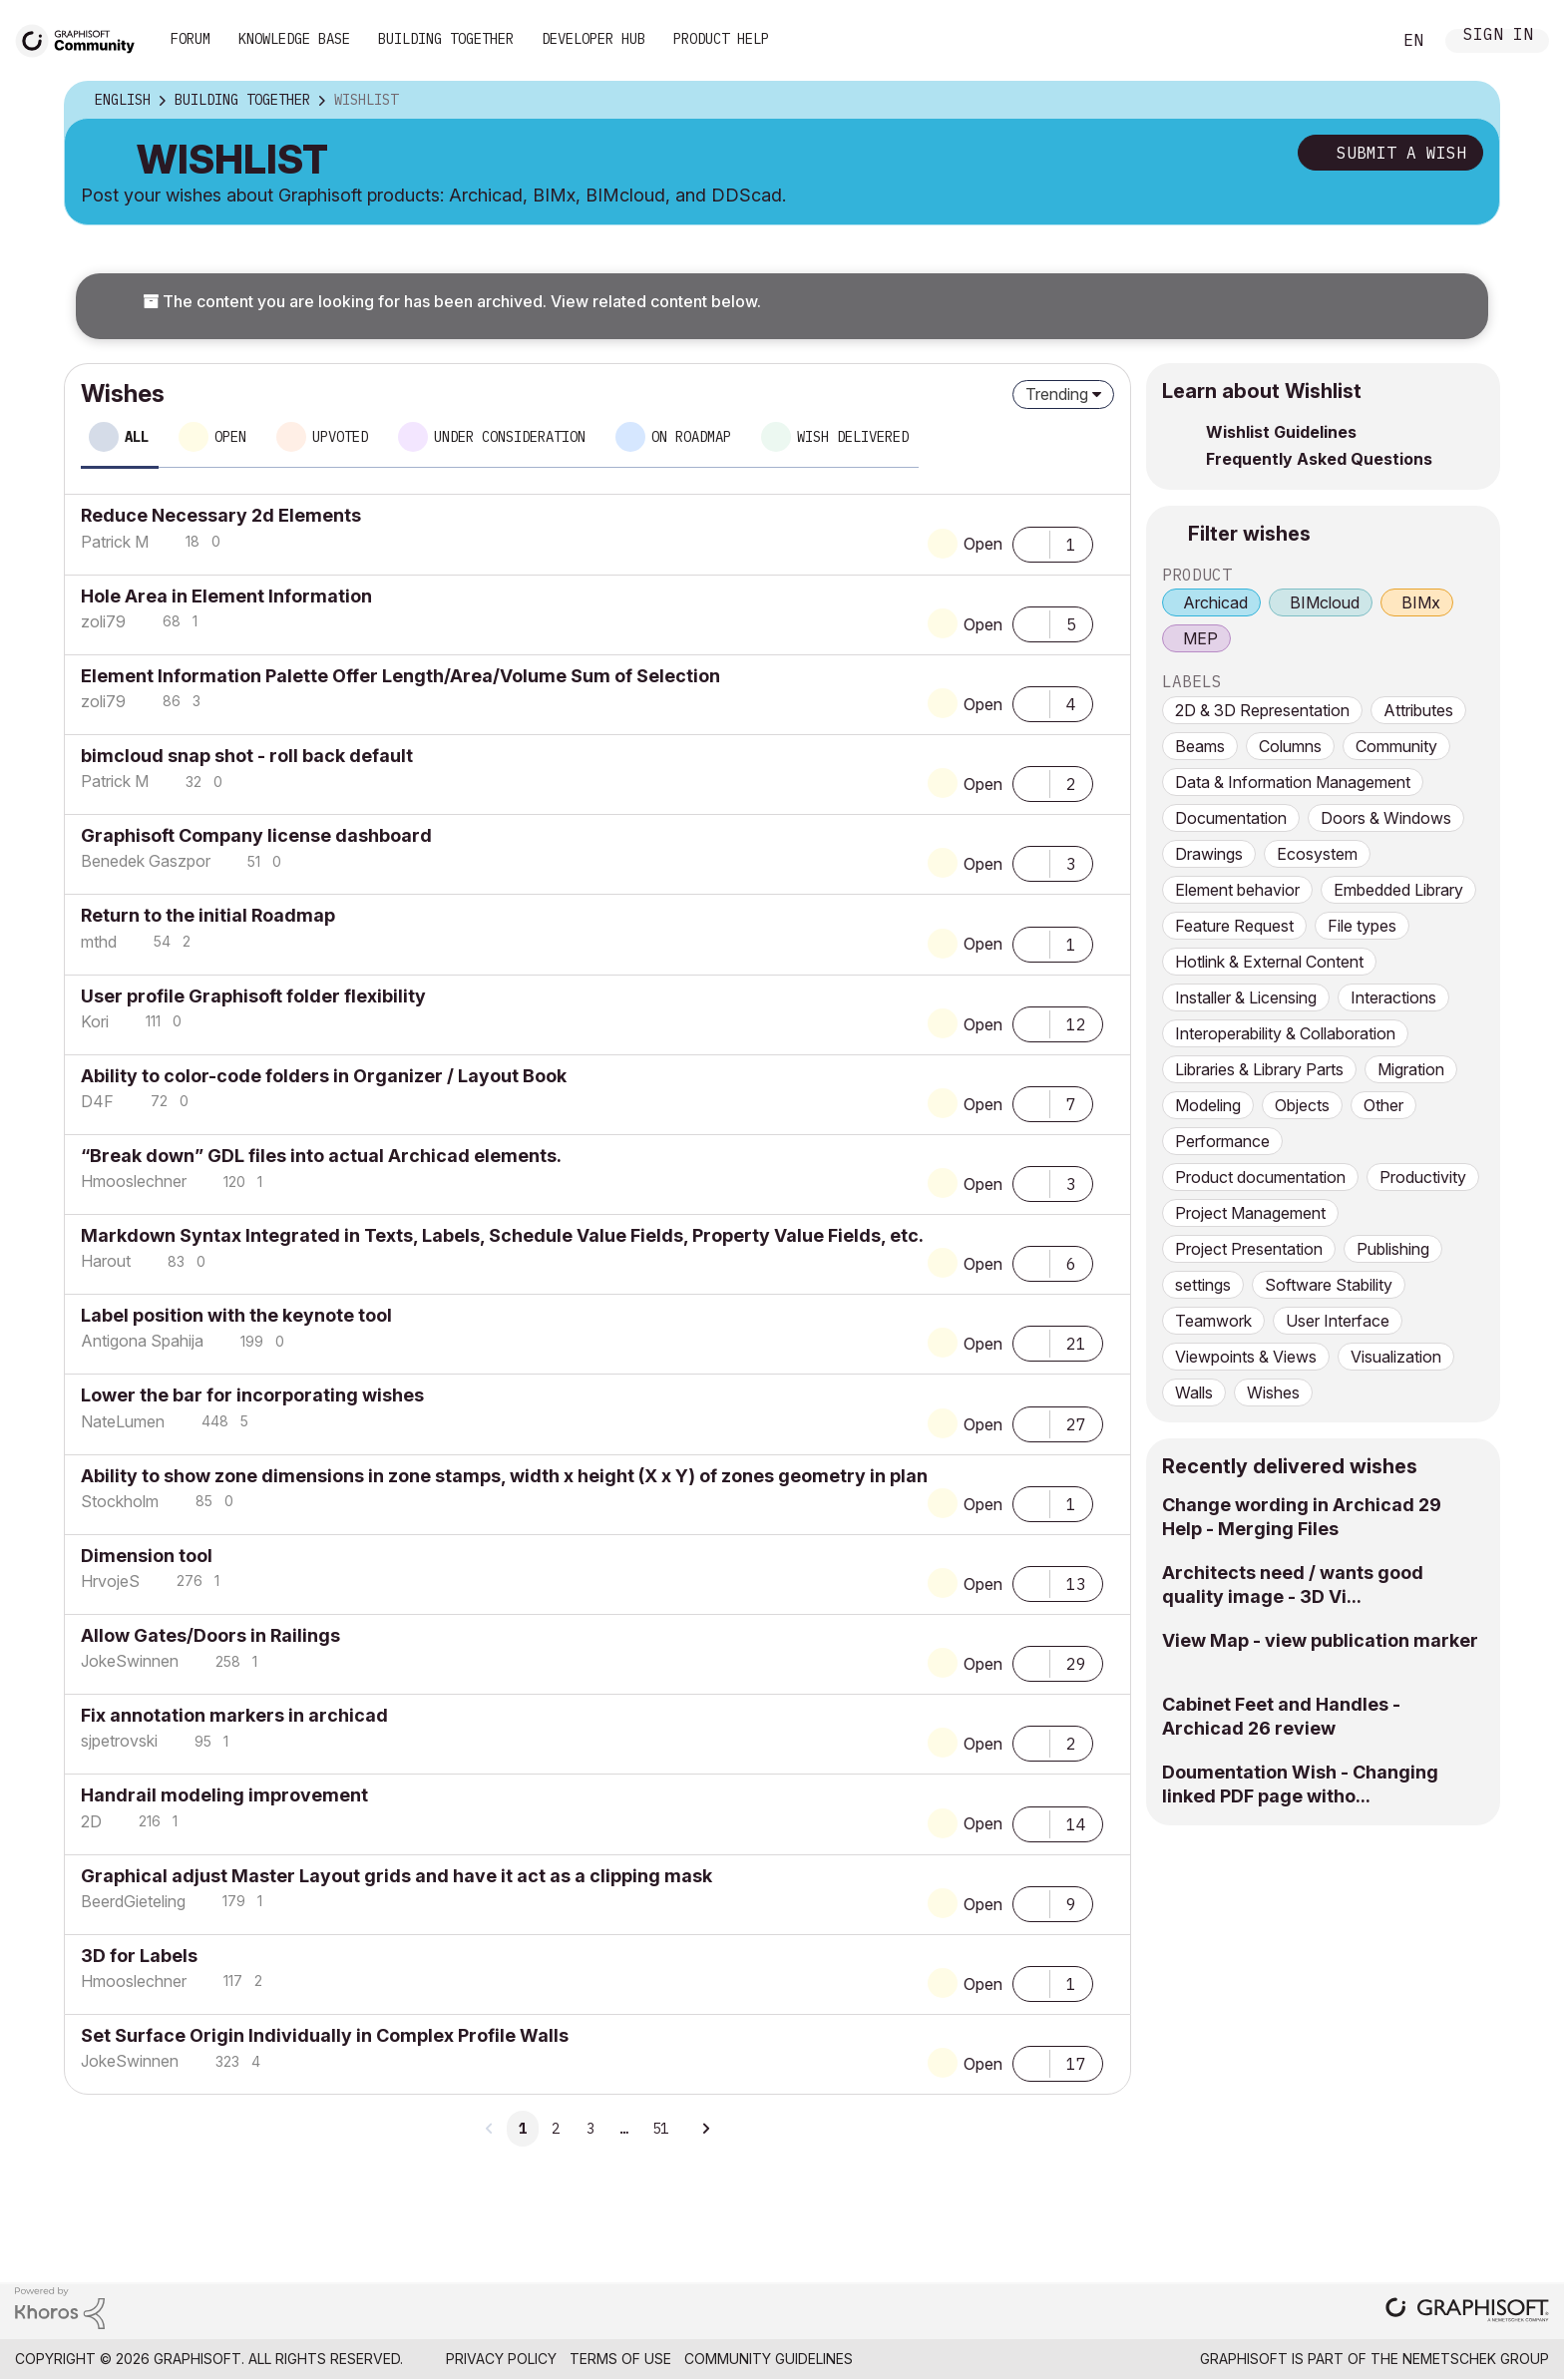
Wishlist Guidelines (1281, 432)
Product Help (721, 39)
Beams (1200, 746)
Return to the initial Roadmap (208, 915)
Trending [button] (1056, 394)
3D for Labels (139, 1955)
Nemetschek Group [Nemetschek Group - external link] (1475, 2358)
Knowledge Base (294, 39)
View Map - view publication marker (1320, 1640)
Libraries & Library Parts (1259, 1069)
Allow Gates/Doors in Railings (210, 1635)
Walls (1194, 1392)
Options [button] (1471, 101)
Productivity (1422, 1177)
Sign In (1498, 36)
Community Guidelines (768, 2358)
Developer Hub (593, 39)
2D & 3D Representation (1262, 710)
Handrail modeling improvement (224, 1795)
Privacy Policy (501, 2358)
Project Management (1250, 1213)
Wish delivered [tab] (853, 437)
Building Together (446, 39)
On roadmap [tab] (691, 437)
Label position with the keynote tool (236, 1315)
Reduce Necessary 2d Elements (221, 515)
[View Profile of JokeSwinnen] (130, 1661)
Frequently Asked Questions (1319, 459)
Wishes (1273, 1392)
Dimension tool (146, 1555)
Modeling (1208, 1105)
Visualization (1396, 1357)
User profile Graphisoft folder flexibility (253, 996)
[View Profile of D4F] (97, 1101)
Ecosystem (1317, 854)
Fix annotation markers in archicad (234, 1715)
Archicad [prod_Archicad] (1215, 602)
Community (1396, 746)
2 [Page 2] (556, 2129)
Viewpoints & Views (1246, 1357)
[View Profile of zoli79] (103, 621)
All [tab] (137, 437)
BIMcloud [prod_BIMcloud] (1325, 602)
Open (983, 544)
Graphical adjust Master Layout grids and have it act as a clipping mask (396, 1875)
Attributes (1418, 710)
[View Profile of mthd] (99, 942)
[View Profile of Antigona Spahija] (142, 1341)
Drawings (1209, 854)
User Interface (1337, 1321)
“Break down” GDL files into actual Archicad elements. (321, 1155)
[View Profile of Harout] (106, 1261)
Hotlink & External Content (1269, 962)
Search (1354, 41)
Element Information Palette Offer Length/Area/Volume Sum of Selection (400, 675)
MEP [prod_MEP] (1200, 638)
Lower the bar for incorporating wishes (252, 1395)
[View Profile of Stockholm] (120, 1501)
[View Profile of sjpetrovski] (119, 1741)
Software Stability (1328, 1285)
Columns (1290, 746)
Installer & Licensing (1246, 997)
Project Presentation (1249, 1249)
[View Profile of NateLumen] (123, 1421)
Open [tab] (230, 437)
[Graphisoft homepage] (1467, 2311)
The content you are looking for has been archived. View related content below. (452, 301)
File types (1362, 926)
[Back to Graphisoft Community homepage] (82, 38)
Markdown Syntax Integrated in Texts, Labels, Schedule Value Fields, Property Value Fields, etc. (502, 1235)
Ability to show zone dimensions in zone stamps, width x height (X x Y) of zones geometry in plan (504, 1475)
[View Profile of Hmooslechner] (134, 1181)
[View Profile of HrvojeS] (110, 1581)
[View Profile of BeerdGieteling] (133, 1901)
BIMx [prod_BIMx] (1420, 602)
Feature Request (1234, 926)
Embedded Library (1398, 890)
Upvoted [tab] (340, 437)
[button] (1031, 543)
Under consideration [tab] (510, 437)
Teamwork (1213, 1321)
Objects (1302, 1105)
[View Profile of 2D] (91, 1821)
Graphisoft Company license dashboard (256, 835)
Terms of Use (620, 2358)
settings (1203, 1285)
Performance (1222, 1141)
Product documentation (1260, 1177)
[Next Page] (705, 2129)
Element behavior (1237, 890)
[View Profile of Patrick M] (115, 542)
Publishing (1393, 1249)
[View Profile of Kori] (95, 1021)
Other (1383, 1105)
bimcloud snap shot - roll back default (247, 755)
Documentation (1231, 818)
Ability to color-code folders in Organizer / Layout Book (324, 1075)
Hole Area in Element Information (226, 596)
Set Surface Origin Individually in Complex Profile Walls (325, 2035)
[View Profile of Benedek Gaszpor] (145, 861)
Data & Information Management (1292, 782)
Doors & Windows (1386, 818)
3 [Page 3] (590, 2129)
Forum (190, 39)
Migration (1410, 1069)
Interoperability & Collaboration (1285, 1033)
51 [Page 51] (660, 2129)
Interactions (1393, 997)
